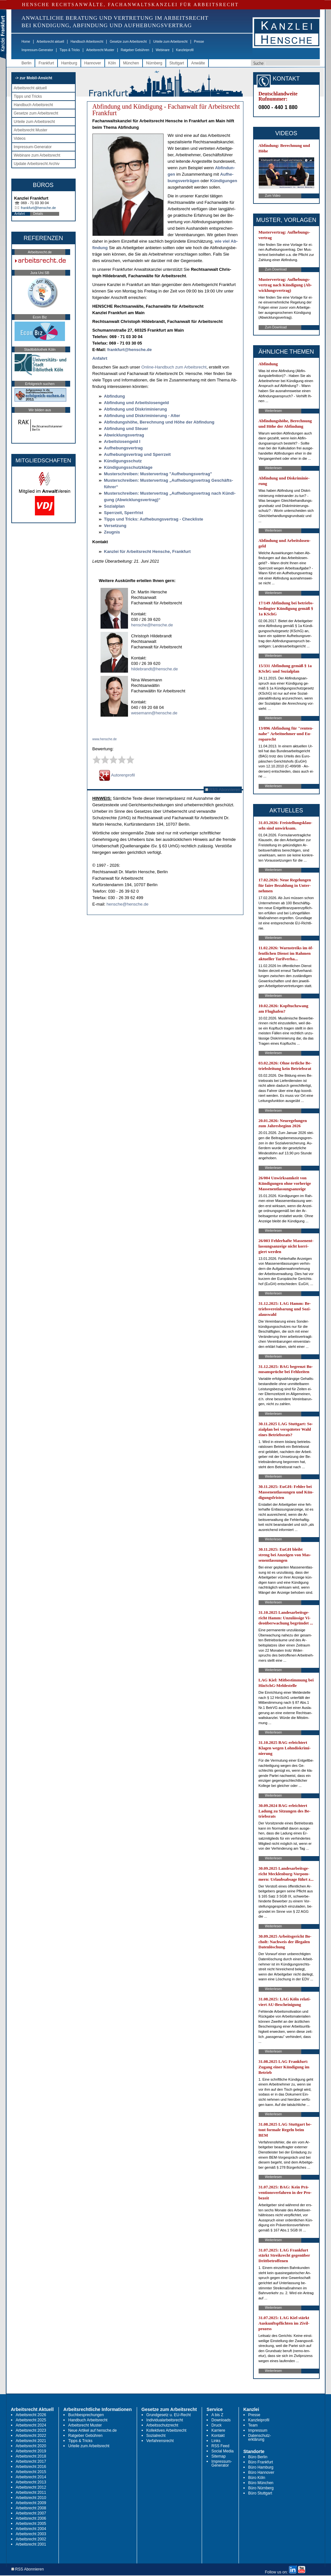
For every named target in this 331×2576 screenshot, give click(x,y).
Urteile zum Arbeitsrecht (170, 41)
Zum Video (273, 195)
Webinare (163, 50)
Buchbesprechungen (86, 2415)
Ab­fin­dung (114, 396)
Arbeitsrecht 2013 (31, 2482)
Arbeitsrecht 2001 (31, 2544)
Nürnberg (154, 63)
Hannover (92, 63)
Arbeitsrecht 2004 (31, 2528)
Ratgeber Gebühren (135, 50)
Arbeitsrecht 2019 (31, 2451)
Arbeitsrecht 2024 (31, 2425)
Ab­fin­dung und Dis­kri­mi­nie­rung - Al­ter (142, 415)
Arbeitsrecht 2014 (31, 2477)
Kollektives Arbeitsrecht (166, 2430)
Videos (20, 138)
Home (26, 41)
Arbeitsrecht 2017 (31, 2461)
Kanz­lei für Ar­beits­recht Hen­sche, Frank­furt (147, 551)
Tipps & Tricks (69, 50)
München (131, 63)
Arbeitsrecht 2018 (31, 2456)
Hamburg (69, 63)
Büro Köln (256, 2477)
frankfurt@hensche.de (38, 208)
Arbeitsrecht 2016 (31, 2466)
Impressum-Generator (37, 50)
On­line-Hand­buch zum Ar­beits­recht (174, 367)
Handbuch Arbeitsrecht (86, 41)
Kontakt (218, 2435)
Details (38, 213)
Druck (216, 2425)
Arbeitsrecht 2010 (31, 2497)
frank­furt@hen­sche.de (129, 349)
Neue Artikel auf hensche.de (92, 2430)
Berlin (27, 63)
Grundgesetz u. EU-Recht (168, 2415)
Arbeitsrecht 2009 (31, 2503)
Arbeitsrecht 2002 (31, 2539)
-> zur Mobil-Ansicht (33, 78)
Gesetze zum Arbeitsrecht (128, 41)
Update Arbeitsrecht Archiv (36, 163)
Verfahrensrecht (160, 2440)
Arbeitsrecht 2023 (31, 2430)
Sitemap (218, 2456)
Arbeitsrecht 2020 (31, 2446)
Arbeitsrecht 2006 (31, 2518)
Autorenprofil (117, 775)
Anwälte (198, 63)
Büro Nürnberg (261, 2488)
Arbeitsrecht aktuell (50, 41)
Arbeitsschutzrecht (162, 2425)
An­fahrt (99, 358)
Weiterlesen (273, 411)
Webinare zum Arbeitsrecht (37, 155)
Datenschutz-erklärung (259, 2437)
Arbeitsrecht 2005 (31, 2523)
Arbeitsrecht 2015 (31, 2472)
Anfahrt (20, 213)
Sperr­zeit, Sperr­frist (123, 512)
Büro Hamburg (260, 2467)
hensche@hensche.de (152, 624)
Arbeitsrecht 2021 (31, 2440)
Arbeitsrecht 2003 (31, 2534)
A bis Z (217, 2415)
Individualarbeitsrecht (164, 2420)
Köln (112, 63)
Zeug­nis (112, 532)
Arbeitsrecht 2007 (31, 2513)
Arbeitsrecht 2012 (31, 2487)
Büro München (260, 2483)
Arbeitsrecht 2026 (31, 2415)
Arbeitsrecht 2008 (31, 2508)
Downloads (220, 2420)
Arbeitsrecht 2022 (31, 2435)
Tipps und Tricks (28, 96)
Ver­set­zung (115, 525)
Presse (199, 41)
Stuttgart (176, 63)
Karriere (218, 2430)
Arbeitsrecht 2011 (31, 2492)
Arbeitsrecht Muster (100, 50)
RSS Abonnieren (222, 789)
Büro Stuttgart (260, 2493)
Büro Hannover (261, 2472)
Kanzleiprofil (184, 50)
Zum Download (276, 269)
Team (253, 2425)
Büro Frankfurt (260, 2462)
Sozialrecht (156, 2435)
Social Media (222, 2451)
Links (215, 2440)
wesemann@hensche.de (154, 712)
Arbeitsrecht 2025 (31, 2420)
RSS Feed (220, 2446)
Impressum (257, 2430)
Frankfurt (46, 63)
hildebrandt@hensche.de (154, 668)
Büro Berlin (257, 2457)
